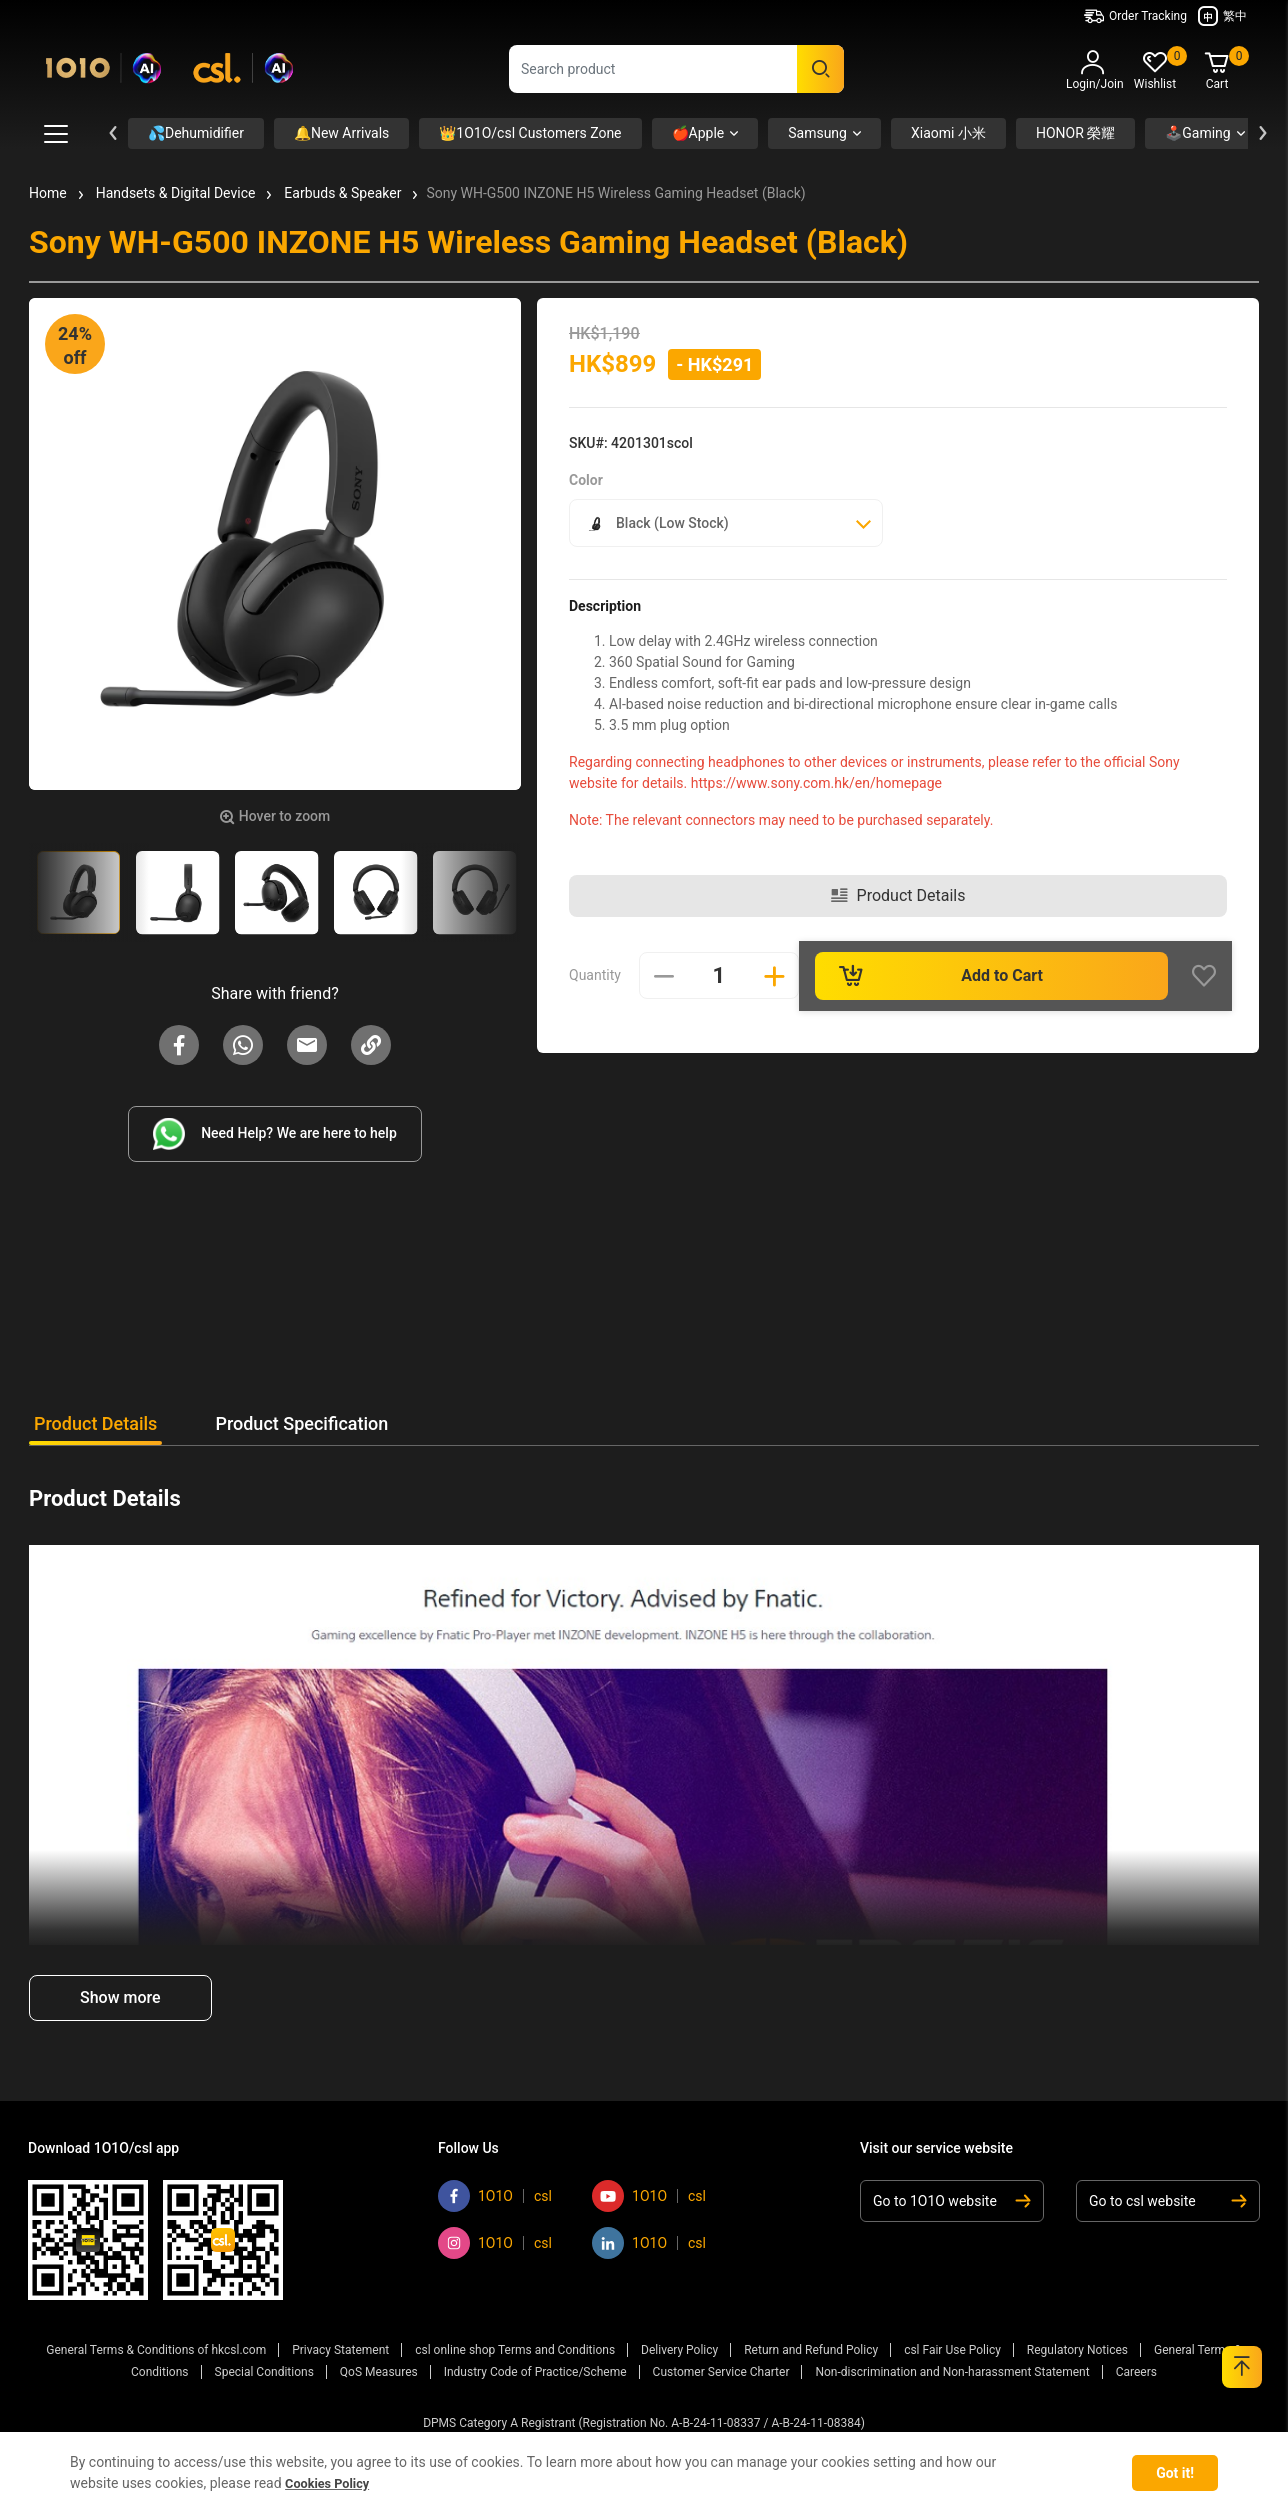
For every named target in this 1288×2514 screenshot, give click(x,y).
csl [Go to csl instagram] (543, 2243)
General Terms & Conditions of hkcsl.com (156, 2349)
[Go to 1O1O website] (956, 2201)
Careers (1136, 2367)
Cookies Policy (331, 2483)
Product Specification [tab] (333, 1423)
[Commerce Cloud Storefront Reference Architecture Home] (169, 64)
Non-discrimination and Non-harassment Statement (952, 2367)
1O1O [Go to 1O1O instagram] (495, 2243)
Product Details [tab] (95, 1423)
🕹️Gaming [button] (1197, 133)
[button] (1093, 73)
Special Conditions (264, 2367)
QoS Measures (379, 2367)
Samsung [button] (817, 133)
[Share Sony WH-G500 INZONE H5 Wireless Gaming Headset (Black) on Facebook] (179, 1043)
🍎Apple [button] (698, 133)
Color (586, 480)
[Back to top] (1242, 2367)
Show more (120, 1997)
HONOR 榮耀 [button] (1075, 133)
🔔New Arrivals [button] (341, 133)
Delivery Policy (679, 2349)
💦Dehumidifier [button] (196, 133)
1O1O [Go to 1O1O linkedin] (649, 2243)
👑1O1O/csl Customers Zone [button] (530, 133)
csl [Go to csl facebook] (543, 2196)
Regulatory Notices (1077, 2349)
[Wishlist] (1215, 965)
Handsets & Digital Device (176, 193)
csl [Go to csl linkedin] (697, 2243)
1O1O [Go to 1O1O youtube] (649, 2196)
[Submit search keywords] (820, 69)
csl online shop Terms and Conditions (515, 2349)
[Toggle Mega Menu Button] (56, 134)
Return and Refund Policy (811, 2349)
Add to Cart (943, 965)
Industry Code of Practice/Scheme (535, 2367)
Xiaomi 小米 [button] (948, 133)
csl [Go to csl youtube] (697, 2196)
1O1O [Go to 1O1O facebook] (495, 2196)
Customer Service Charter (721, 2367)
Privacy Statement (340, 2349)
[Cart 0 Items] (1217, 72)
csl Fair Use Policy (952, 2349)
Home (48, 193)
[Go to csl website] (1164, 2201)
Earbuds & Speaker (342, 193)
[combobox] (676, 69)
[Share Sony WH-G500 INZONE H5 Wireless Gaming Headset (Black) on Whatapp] (243, 1043)
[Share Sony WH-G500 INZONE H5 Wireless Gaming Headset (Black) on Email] (307, 1043)
